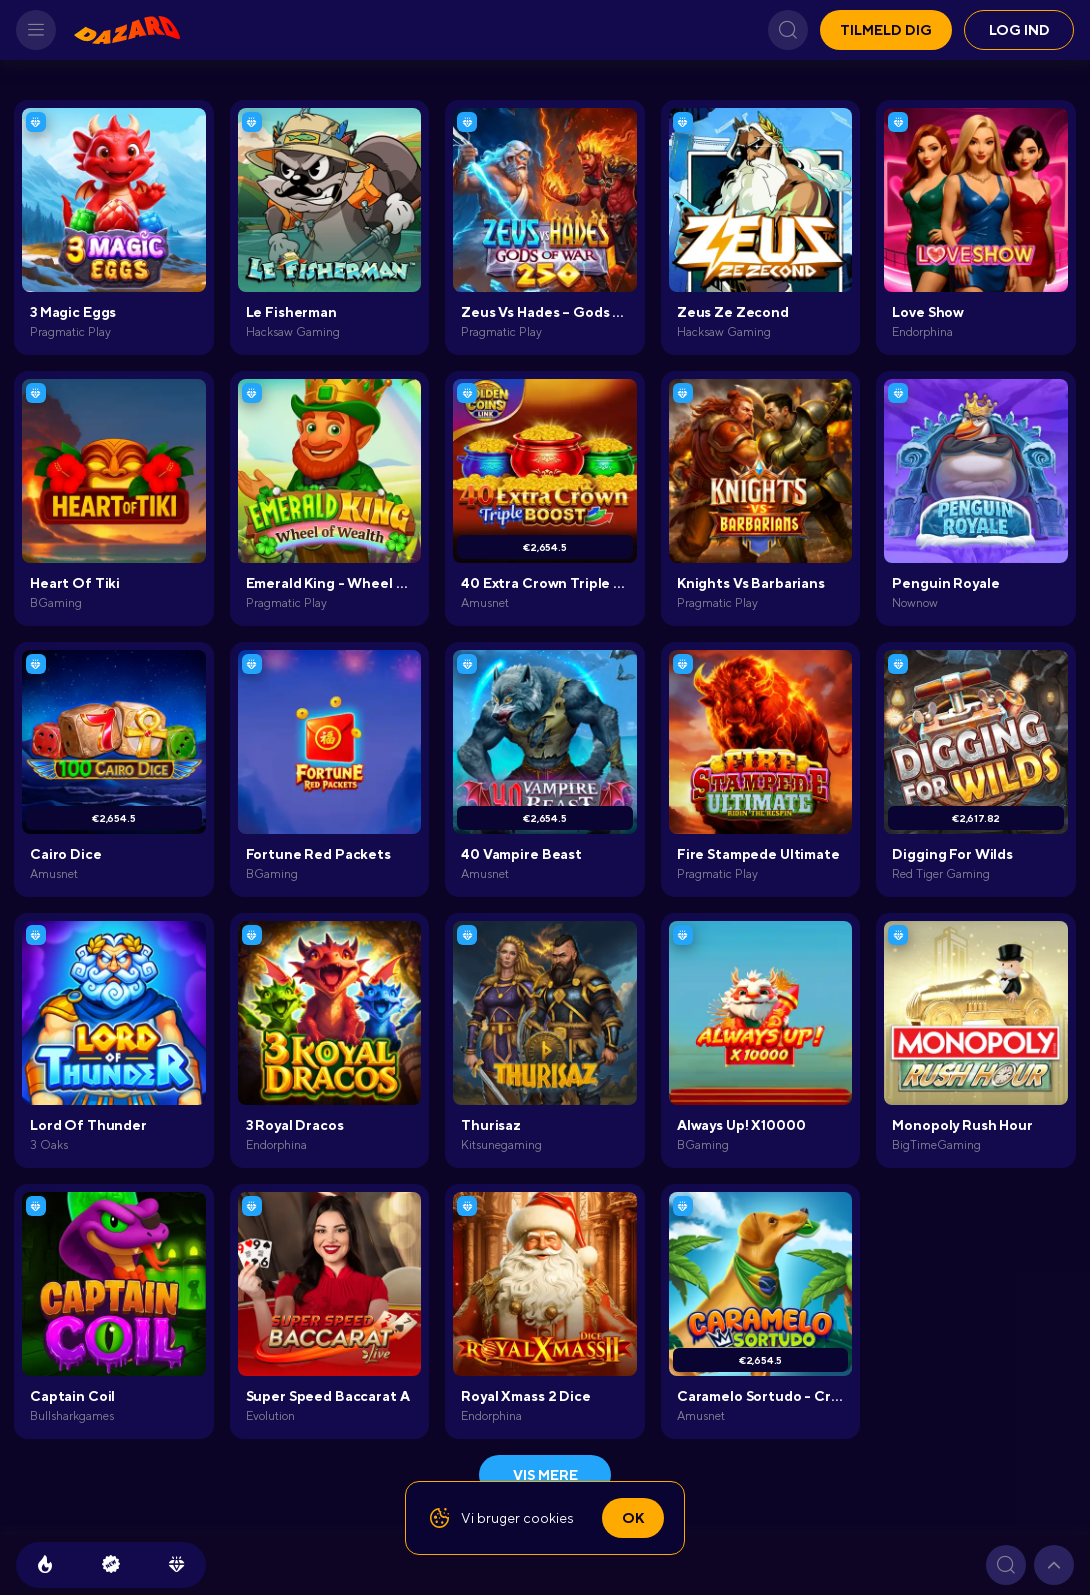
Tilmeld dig (886, 30)
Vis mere (545, 1475)
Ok (633, 1518)
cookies (548, 1518)
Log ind (1019, 30)
